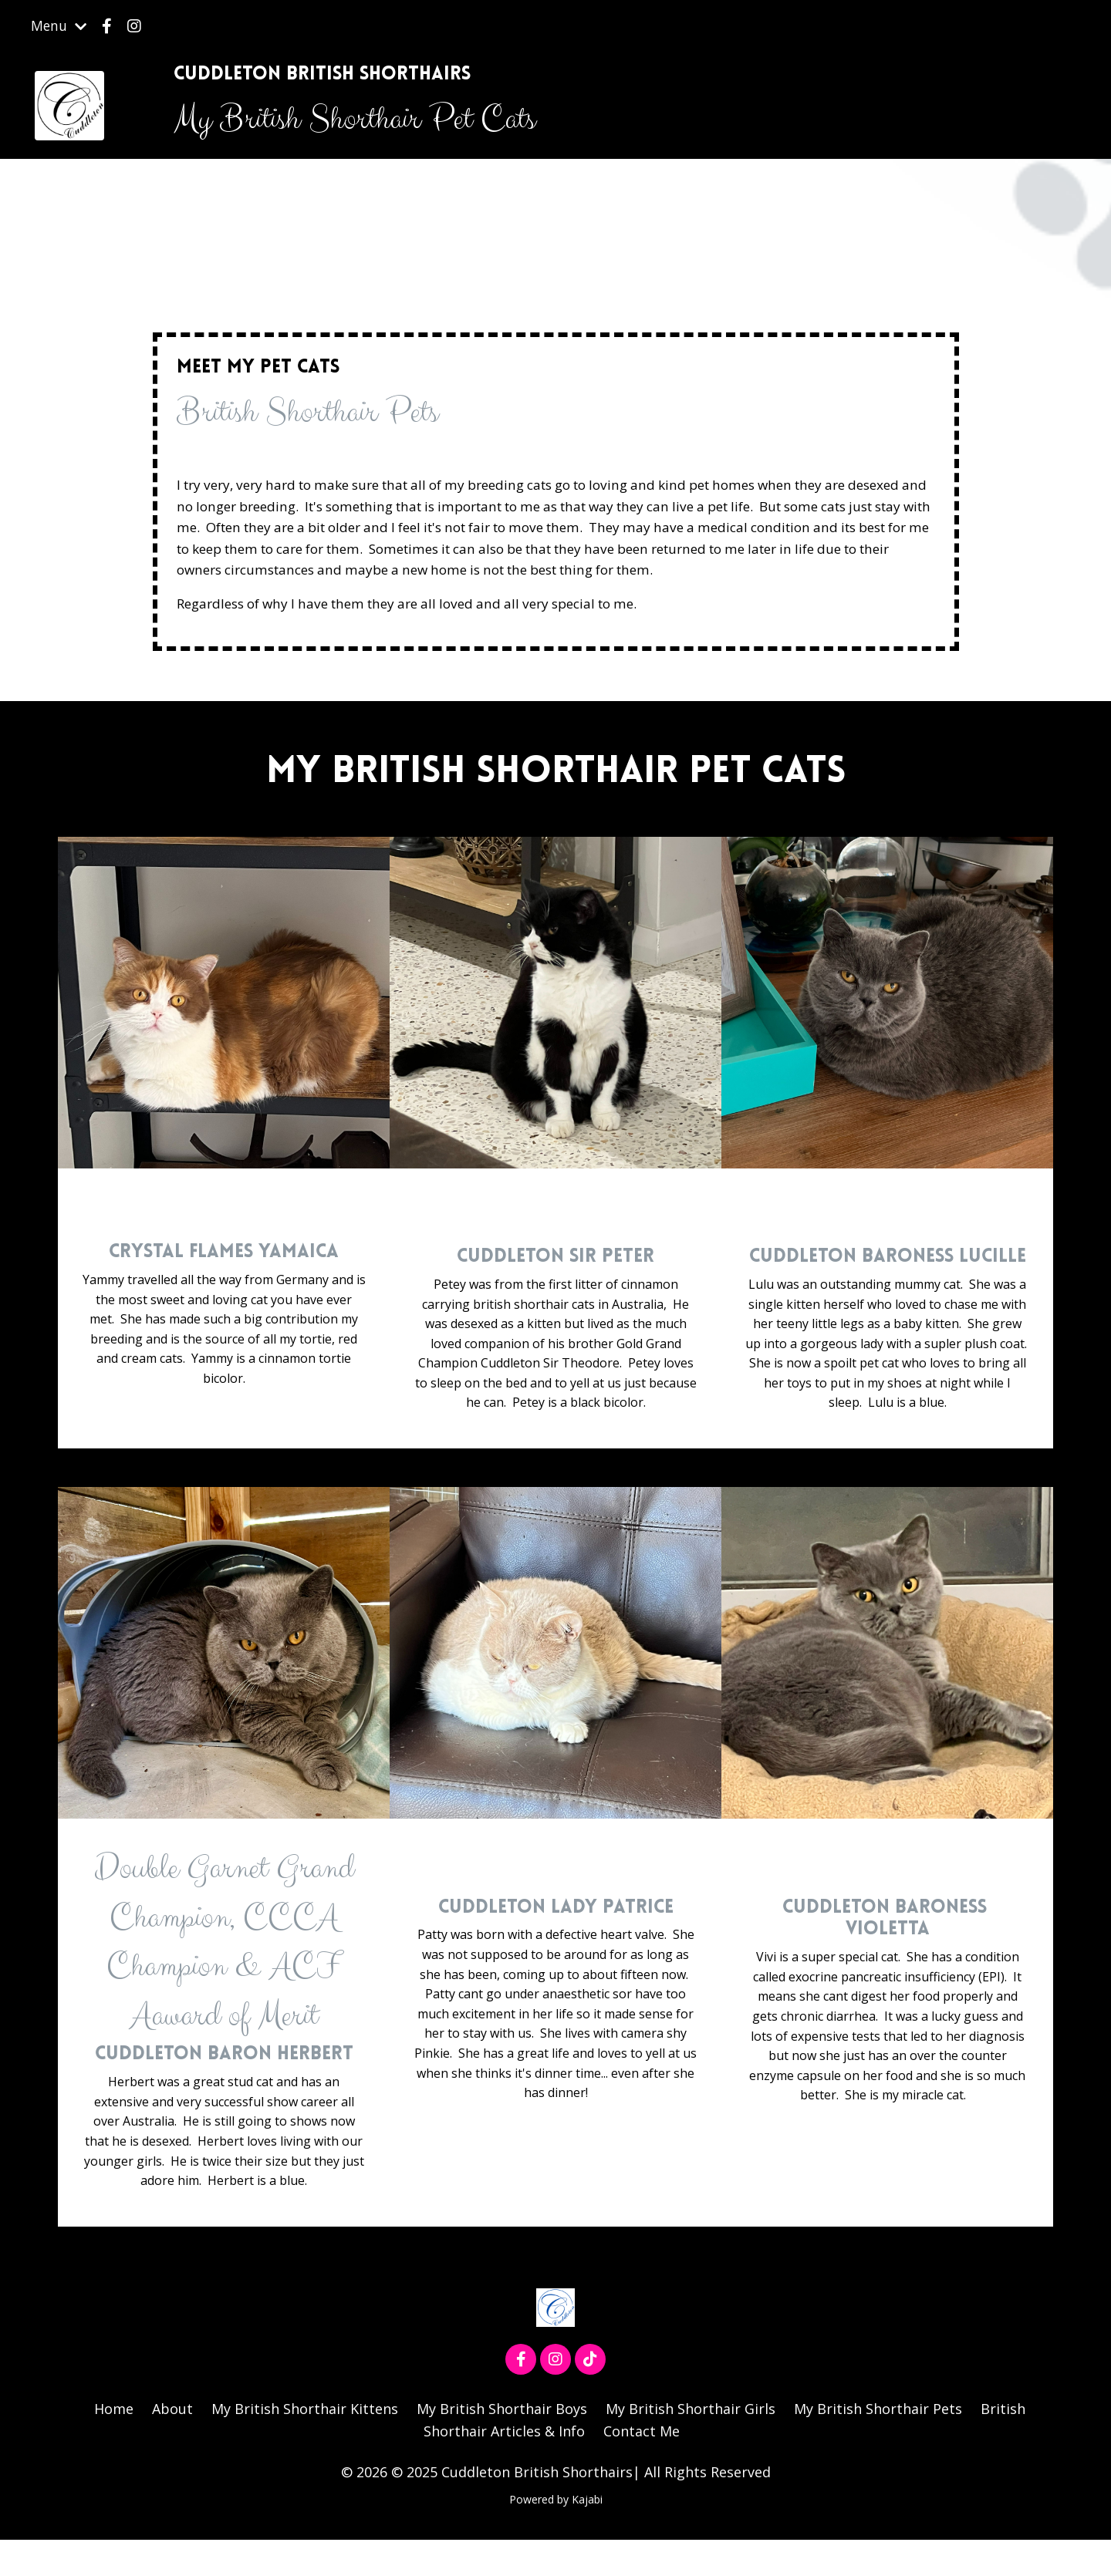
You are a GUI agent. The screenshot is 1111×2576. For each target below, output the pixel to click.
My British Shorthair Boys (502, 2445)
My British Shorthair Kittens (304, 2445)
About (170, 2445)
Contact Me (642, 2467)
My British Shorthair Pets (879, 2445)
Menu (59, 26)
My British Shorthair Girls (691, 2445)
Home (111, 2445)
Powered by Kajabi (556, 2535)
